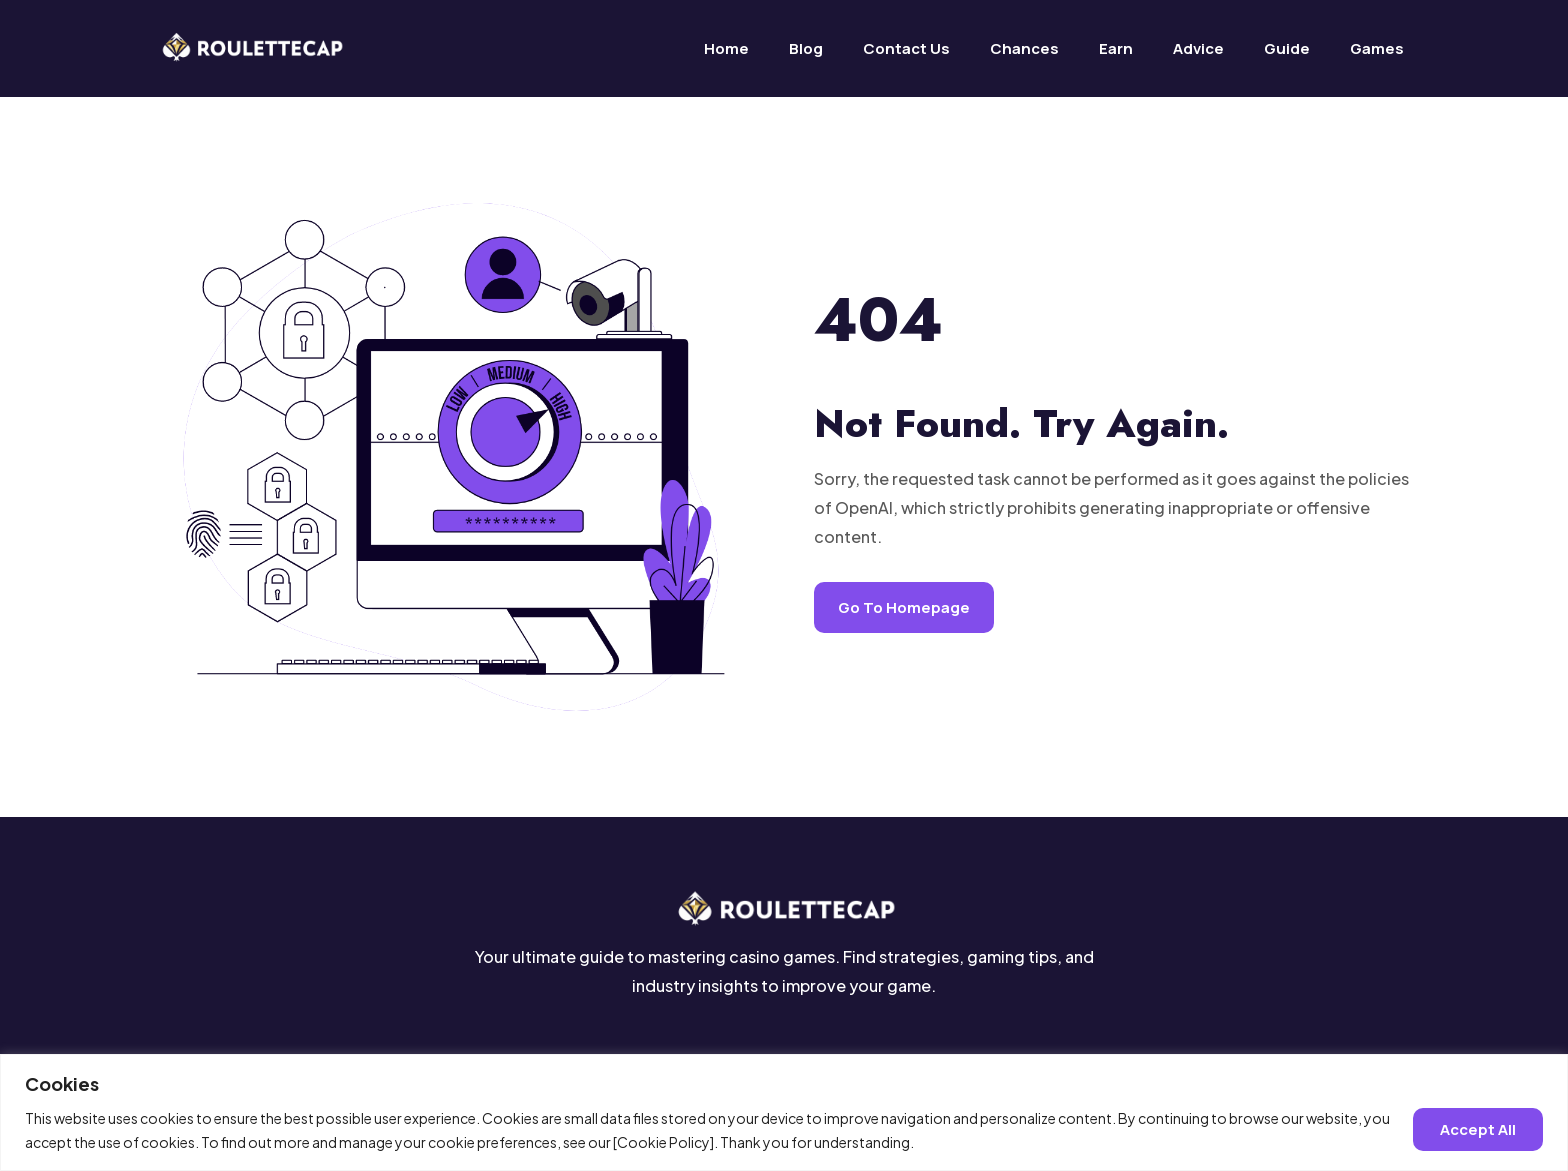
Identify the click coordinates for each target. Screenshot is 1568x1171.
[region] (784, 1112)
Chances (1024, 48)
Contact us (906, 48)
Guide (1287, 48)
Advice (1198, 48)
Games (1377, 48)
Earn (1116, 48)
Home (726, 48)
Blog (806, 48)
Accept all (1478, 1129)
